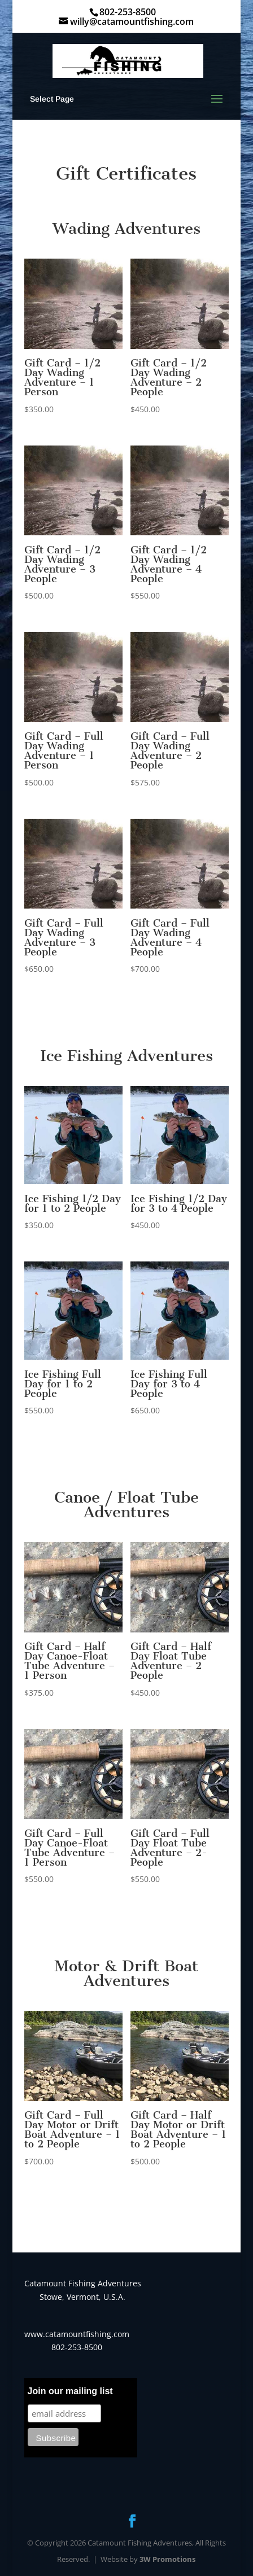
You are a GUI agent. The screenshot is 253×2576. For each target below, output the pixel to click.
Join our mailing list (70, 2391)
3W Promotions (167, 2559)
